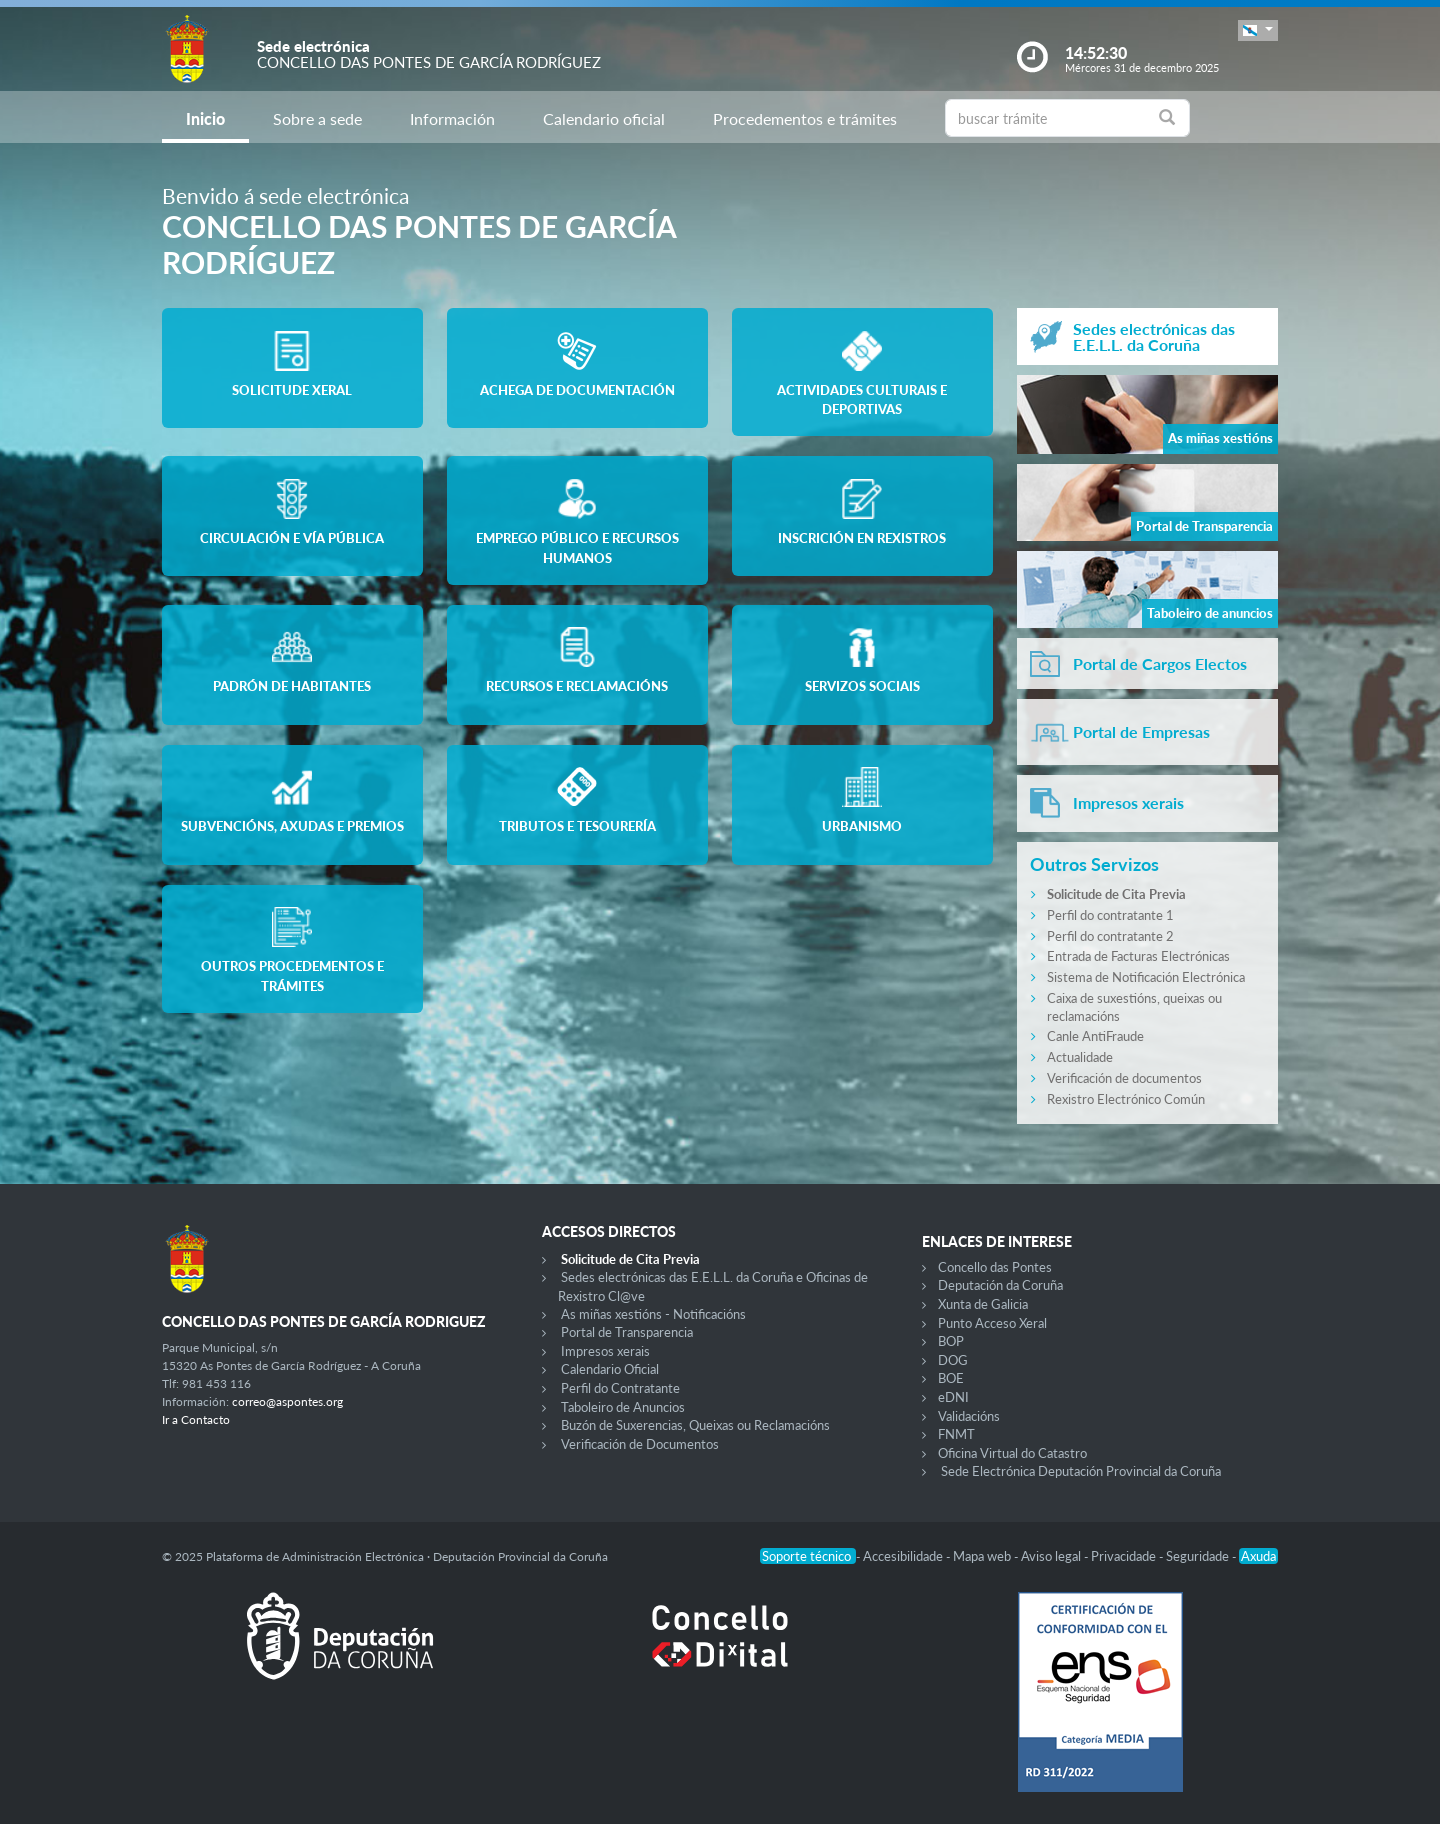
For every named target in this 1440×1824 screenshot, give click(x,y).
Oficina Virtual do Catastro (1012, 1453)
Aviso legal (1052, 1556)
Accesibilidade (904, 1556)
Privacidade (1125, 1556)
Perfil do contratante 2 (1110, 936)
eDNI (953, 1397)
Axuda (1258, 1556)
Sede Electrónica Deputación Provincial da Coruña (1081, 1471)
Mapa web (983, 1556)
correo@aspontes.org (287, 1401)
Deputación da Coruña (1000, 1285)
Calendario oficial (604, 118)
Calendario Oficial (610, 1369)
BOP (951, 1341)
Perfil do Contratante (620, 1388)
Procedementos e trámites (805, 118)
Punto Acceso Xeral (992, 1323)
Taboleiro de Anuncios (623, 1407)
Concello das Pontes (995, 1267)
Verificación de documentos (1124, 1078)
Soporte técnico (808, 1556)
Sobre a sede (317, 118)
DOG (953, 1360)
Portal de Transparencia (627, 1332)
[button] (1258, 30)
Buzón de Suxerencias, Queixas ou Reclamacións (695, 1425)
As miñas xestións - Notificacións (653, 1314)
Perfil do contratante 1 (1110, 915)
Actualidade (1080, 1057)
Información (452, 118)
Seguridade (1199, 1556)
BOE (951, 1378)
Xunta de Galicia (983, 1304)
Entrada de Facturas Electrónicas (1138, 956)
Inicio (205, 118)
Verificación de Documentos (640, 1444)
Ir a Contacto (196, 1419)
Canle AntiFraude (1095, 1036)
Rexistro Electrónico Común (1126, 1099)
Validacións (969, 1416)
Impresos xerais (605, 1351)
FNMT (956, 1434)
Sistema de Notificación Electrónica (1146, 977)
